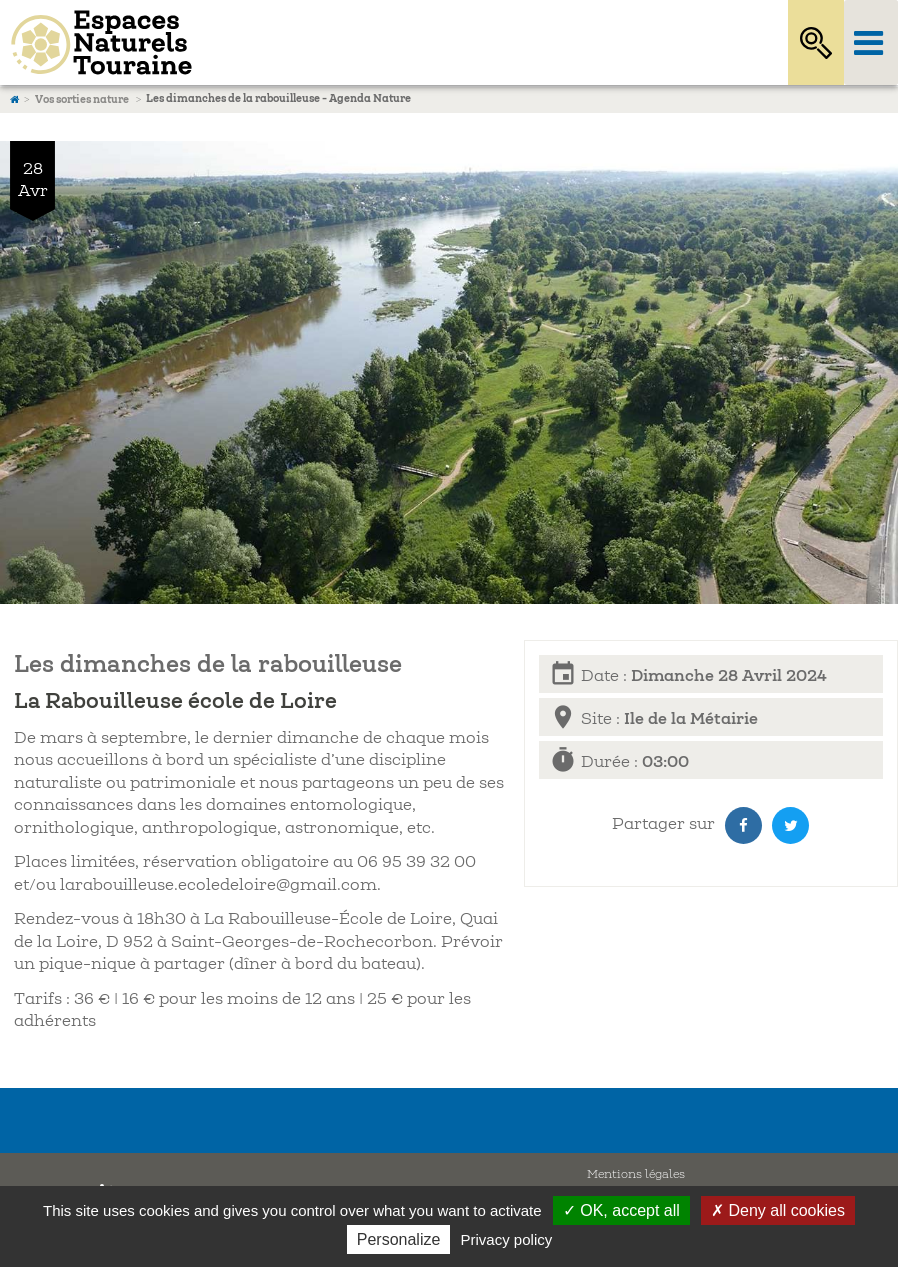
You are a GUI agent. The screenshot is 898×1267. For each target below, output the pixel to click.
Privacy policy (507, 1239)
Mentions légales (636, 1174)
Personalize (399, 1239)
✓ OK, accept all (621, 1210)
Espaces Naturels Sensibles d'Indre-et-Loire (369, 42)
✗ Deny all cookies (778, 1210)
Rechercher (816, 42)
